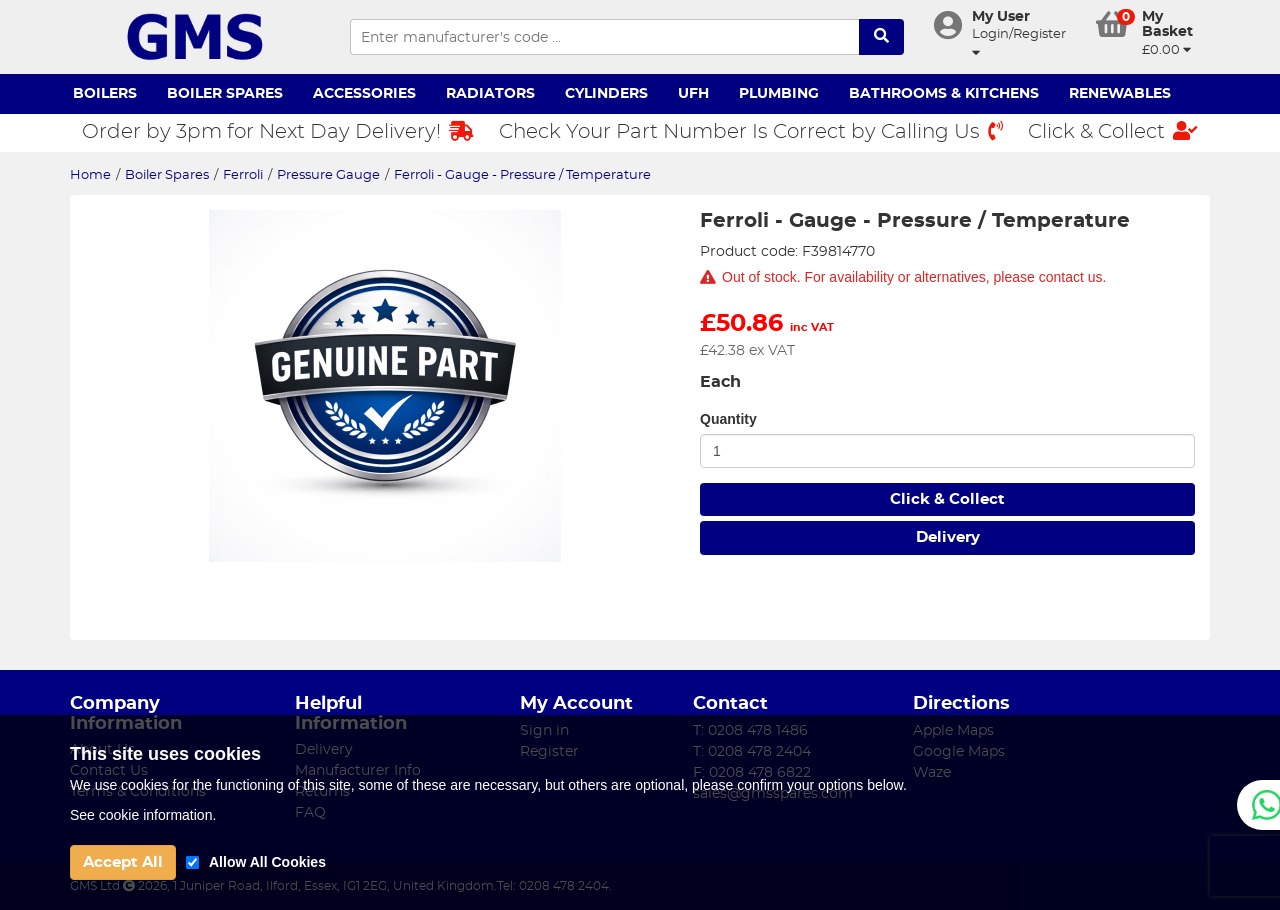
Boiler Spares (225, 94)
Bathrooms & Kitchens (944, 94)
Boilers (105, 94)
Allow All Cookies (267, 862)
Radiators (490, 94)
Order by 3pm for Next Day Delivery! (278, 131)
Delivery (948, 537)
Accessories (364, 94)
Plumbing (779, 94)
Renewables (1120, 94)
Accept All (123, 862)
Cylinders (606, 94)
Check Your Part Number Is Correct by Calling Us (751, 131)
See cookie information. (143, 815)
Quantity (728, 419)
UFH (693, 94)
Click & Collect (1113, 131)
